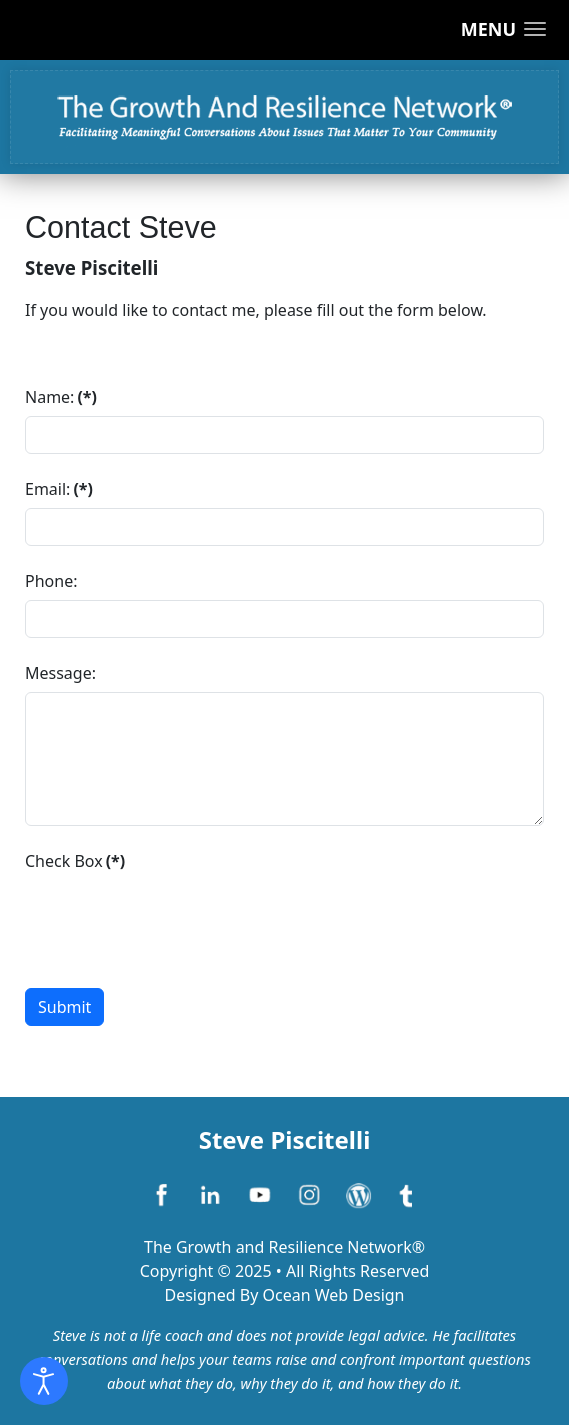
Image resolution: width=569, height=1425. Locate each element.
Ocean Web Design (333, 1295)
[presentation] (177, 919)
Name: (61, 397)
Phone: (51, 581)
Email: (59, 489)
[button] (503, 29)
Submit (64, 1007)
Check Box (75, 861)
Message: (60, 673)
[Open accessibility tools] (44, 1381)
